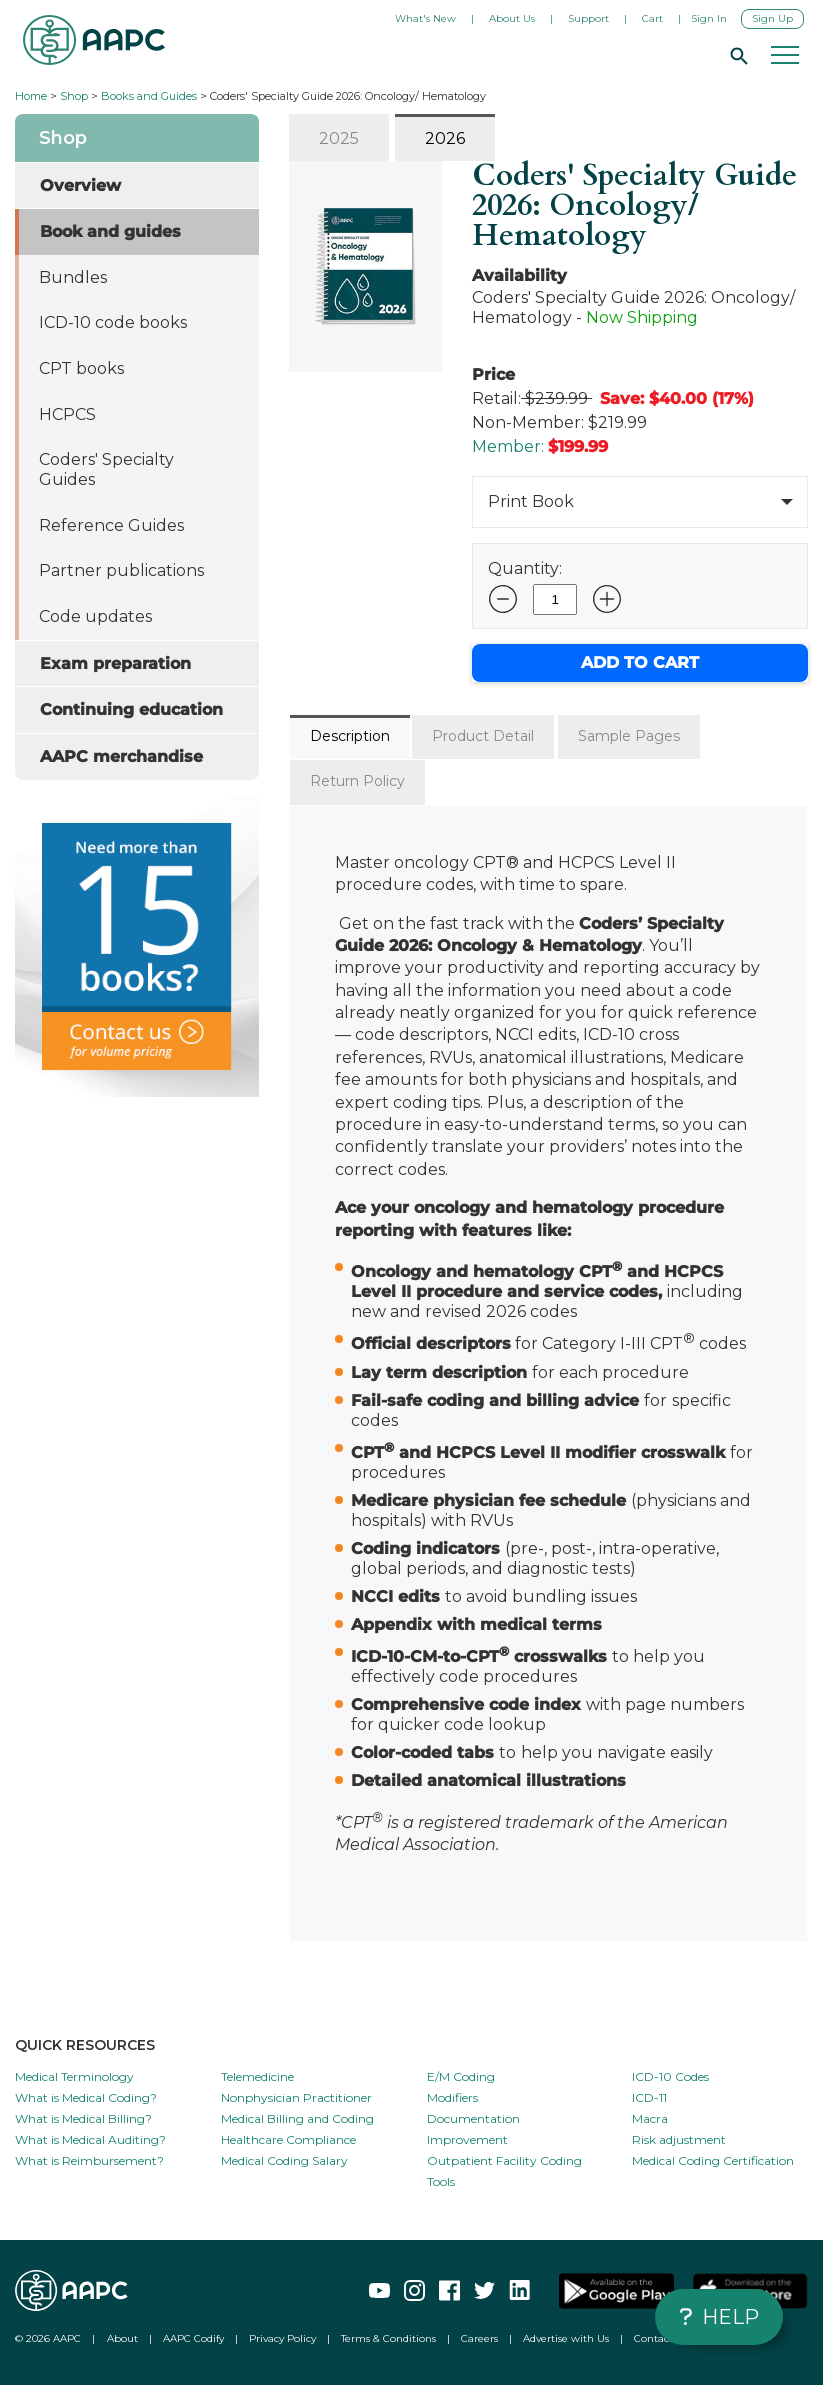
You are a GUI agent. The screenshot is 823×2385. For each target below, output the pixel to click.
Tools (441, 2181)
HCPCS (67, 414)
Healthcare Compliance (288, 2139)
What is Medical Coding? (86, 2097)
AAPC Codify (193, 2338)
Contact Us (661, 2338)
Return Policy (357, 781)
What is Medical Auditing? (90, 2139)
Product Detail (483, 736)
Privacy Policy (282, 2338)
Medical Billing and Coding (297, 2118)
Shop (74, 96)
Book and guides (110, 231)
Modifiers (452, 2097)
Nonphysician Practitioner (296, 2097)
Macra (650, 2118)
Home (31, 96)
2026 (445, 138)
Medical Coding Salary (284, 2160)
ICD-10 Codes (670, 2076)
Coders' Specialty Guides (106, 469)
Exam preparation (115, 663)
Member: (508, 446)
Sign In (709, 18)
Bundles (73, 277)
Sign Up (772, 18)
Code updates (95, 616)
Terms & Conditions (388, 2338)
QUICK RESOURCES (85, 2045)
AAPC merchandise (121, 756)
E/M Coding (461, 2076)
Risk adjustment (679, 2139)
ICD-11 (649, 2097)
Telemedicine (257, 2076)
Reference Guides (111, 525)
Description (350, 736)
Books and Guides (149, 96)
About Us (512, 18)
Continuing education (131, 709)
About (122, 2338)
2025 (339, 138)
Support (588, 18)
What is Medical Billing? (83, 2118)
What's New (425, 18)
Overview (80, 185)
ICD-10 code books (113, 322)
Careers (479, 2338)
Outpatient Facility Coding (504, 2160)
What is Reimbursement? (89, 2160)
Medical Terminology (74, 2076)
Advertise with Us (566, 2338)
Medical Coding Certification (713, 2160)
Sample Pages (629, 736)
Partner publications (121, 570)
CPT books (81, 368)
